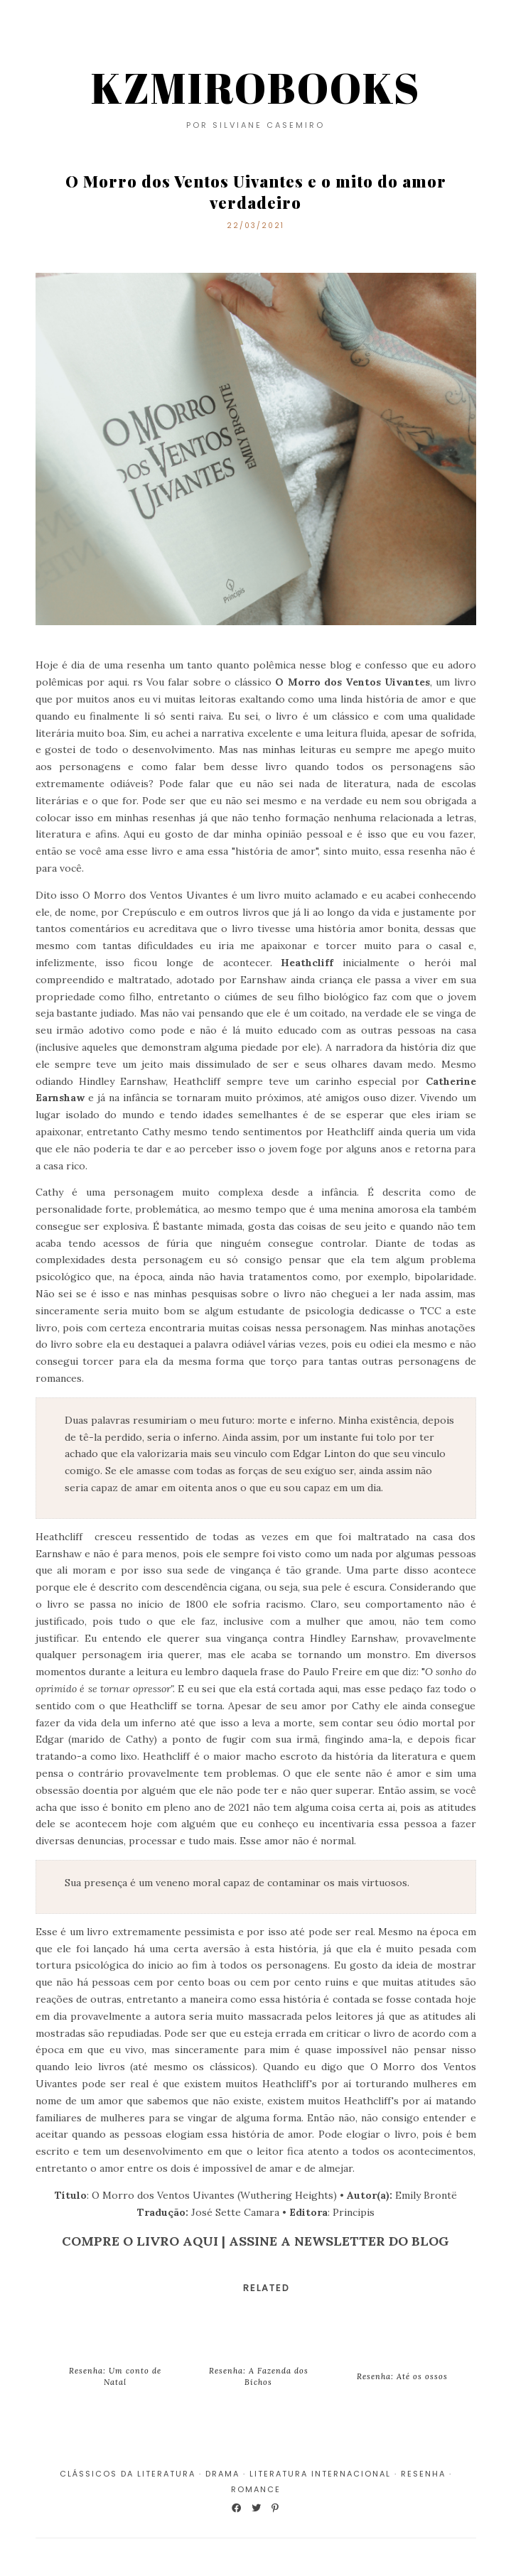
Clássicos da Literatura (127, 2473)
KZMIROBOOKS (255, 87)
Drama (222, 2473)
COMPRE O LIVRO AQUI (140, 2241)
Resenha (423, 2473)
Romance (256, 2489)
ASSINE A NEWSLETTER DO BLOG (339, 2241)
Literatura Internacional (320, 2473)
